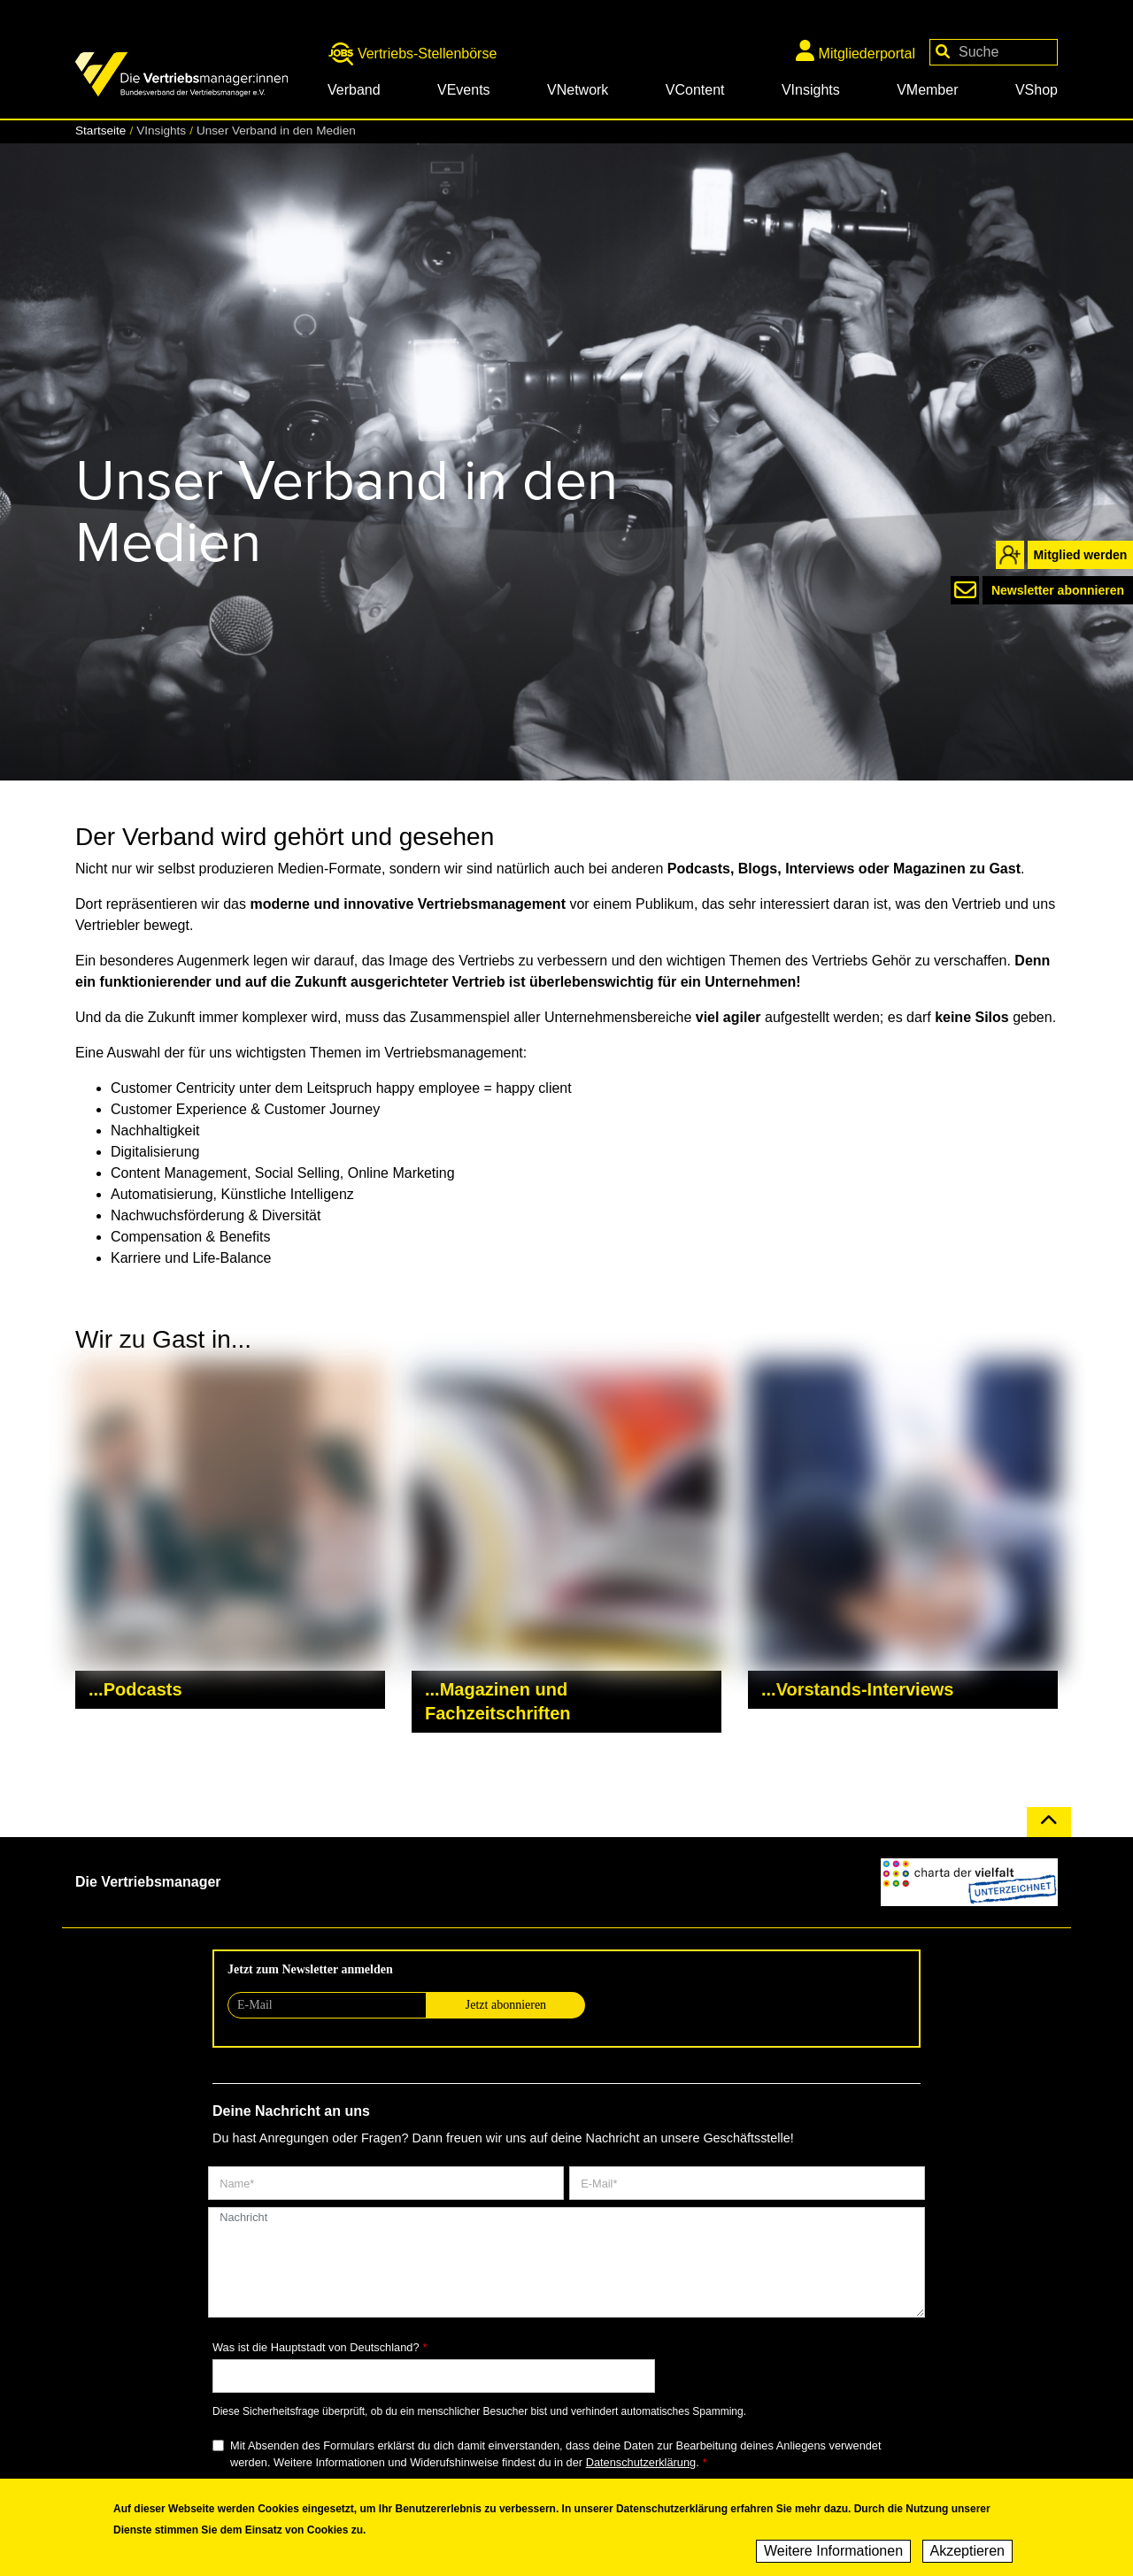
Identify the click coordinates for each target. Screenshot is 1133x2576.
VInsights (811, 89)
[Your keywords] (993, 52)
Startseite (100, 130)
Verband (354, 89)
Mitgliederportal (855, 50)
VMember (927, 89)
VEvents (463, 89)
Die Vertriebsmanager (148, 1881)
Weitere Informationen (833, 2550)
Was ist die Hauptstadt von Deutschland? (316, 2347)
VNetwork (577, 89)
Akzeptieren (968, 2550)
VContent (695, 89)
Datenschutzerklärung (641, 2462)
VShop (1036, 89)
